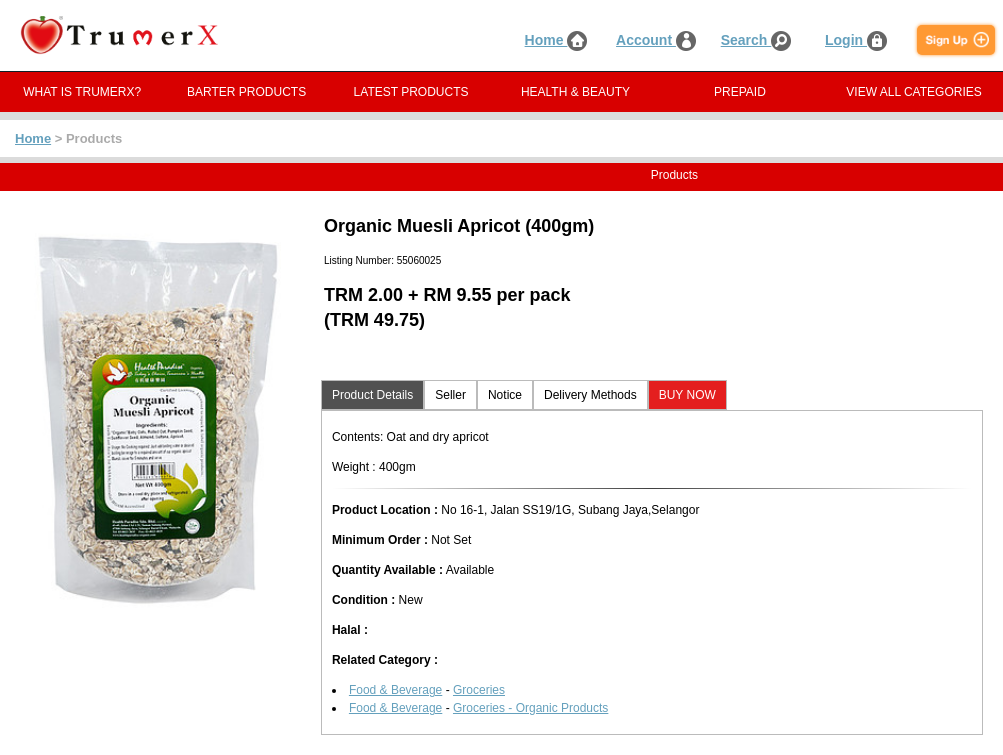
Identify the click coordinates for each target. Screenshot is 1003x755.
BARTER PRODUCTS (246, 92)
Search (756, 40)
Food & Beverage (395, 690)
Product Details (372, 395)
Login (856, 40)
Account (656, 40)
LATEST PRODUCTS (411, 92)
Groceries (479, 690)
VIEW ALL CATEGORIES (913, 92)
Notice (505, 395)
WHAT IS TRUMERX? (82, 92)
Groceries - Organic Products (530, 708)
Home (556, 40)
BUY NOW (687, 395)
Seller (450, 395)
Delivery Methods (590, 395)
